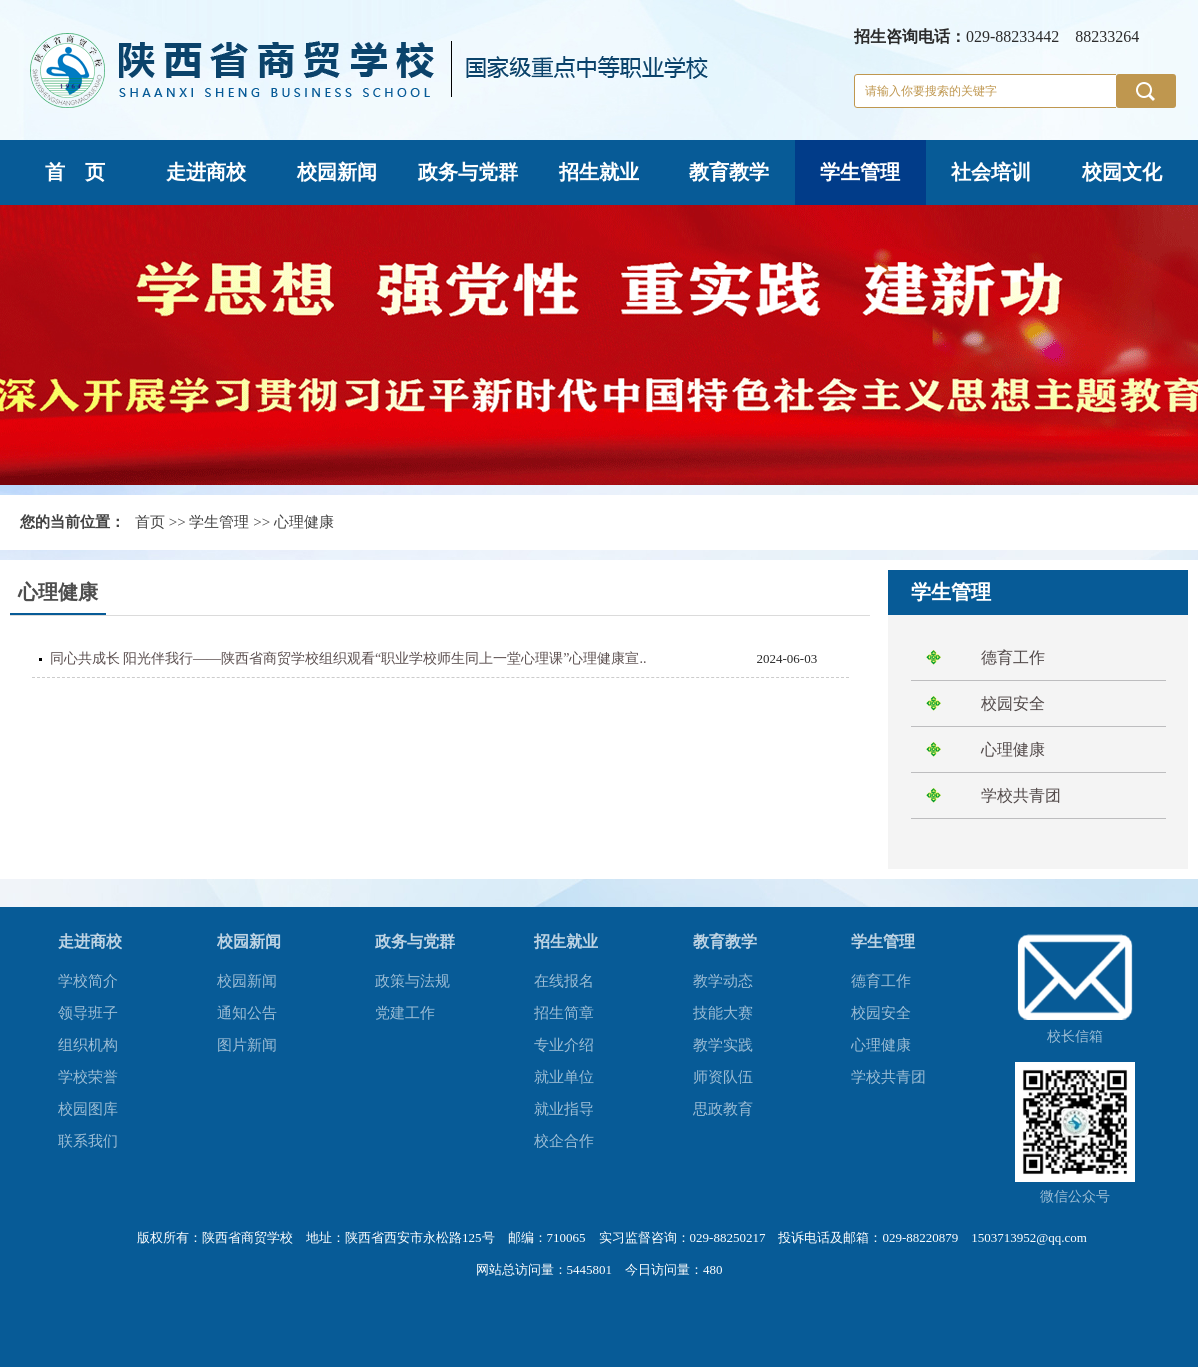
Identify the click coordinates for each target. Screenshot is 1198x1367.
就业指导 (564, 1109)
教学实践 (723, 1045)
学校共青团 (1021, 795)
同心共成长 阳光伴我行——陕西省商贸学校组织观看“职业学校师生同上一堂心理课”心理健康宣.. (348, 658)
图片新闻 (247, 1045)
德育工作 (1013, 657)
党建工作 (405, 1013)
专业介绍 (564, 1045)
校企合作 (564, 1141)
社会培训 (991, 172)
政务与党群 (468, 172)
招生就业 (599, 172)
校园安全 (1013, 703)
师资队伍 (723, 1077)
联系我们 (88, 1141)
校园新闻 (337, 172)
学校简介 (88, 981)
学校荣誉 (88, 1077)
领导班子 (88, 1013)
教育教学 (729, 172)
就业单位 (564, 1077)
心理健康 (304, 522)
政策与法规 (412, 981)
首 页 (75, 172)
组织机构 (88, 1045)
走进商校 (206, 172)
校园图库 (88, 1109)
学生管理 (860, 172)
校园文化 (1122, 172)
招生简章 (564, 1013)
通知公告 (247, 1013)
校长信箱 (1075, 1036)
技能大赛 (723, 1013)
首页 (150, 522)
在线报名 (564, 981)
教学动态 (723, 981)
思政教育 (723, 1109)
